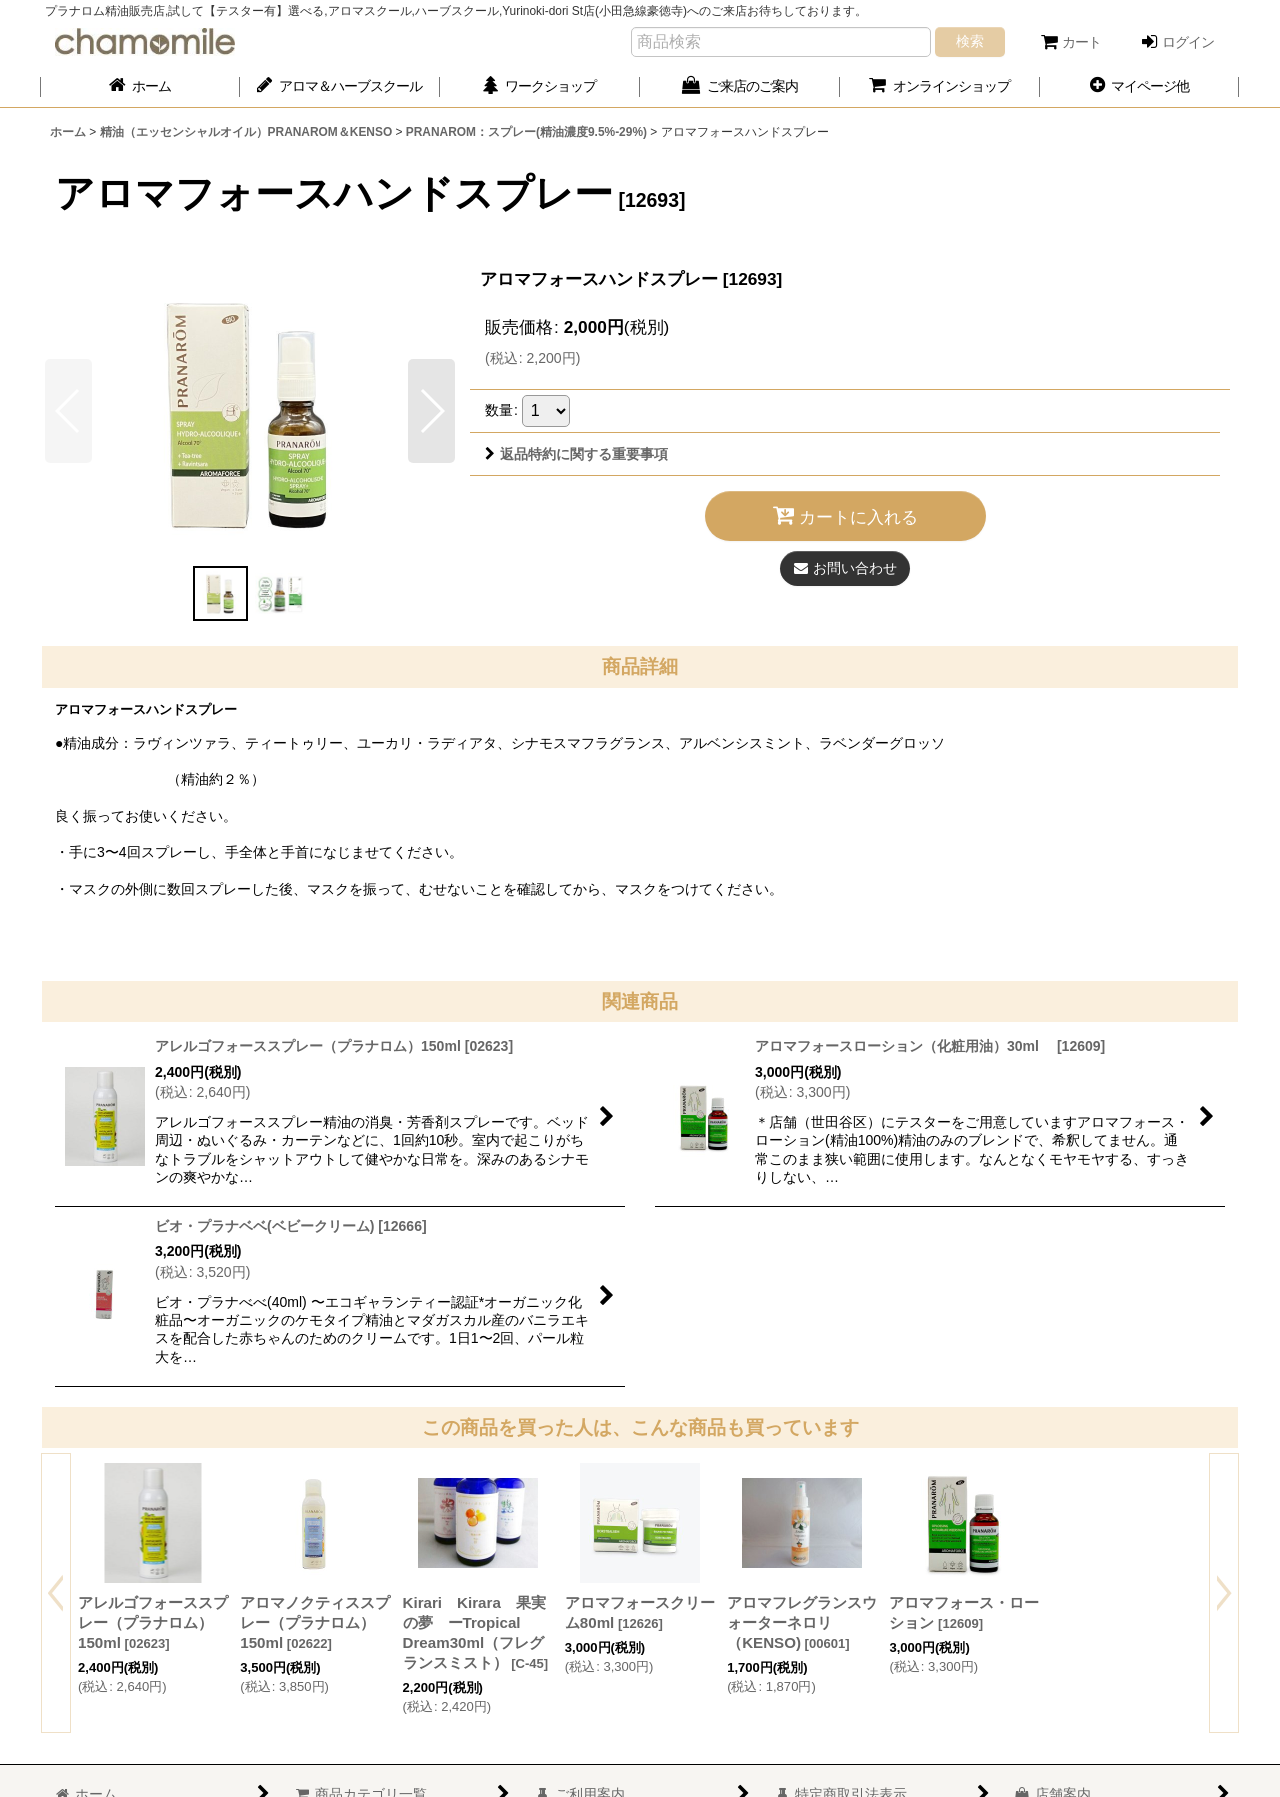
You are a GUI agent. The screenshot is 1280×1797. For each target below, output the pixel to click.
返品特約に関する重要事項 (576, 454)
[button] (1140, 86)
